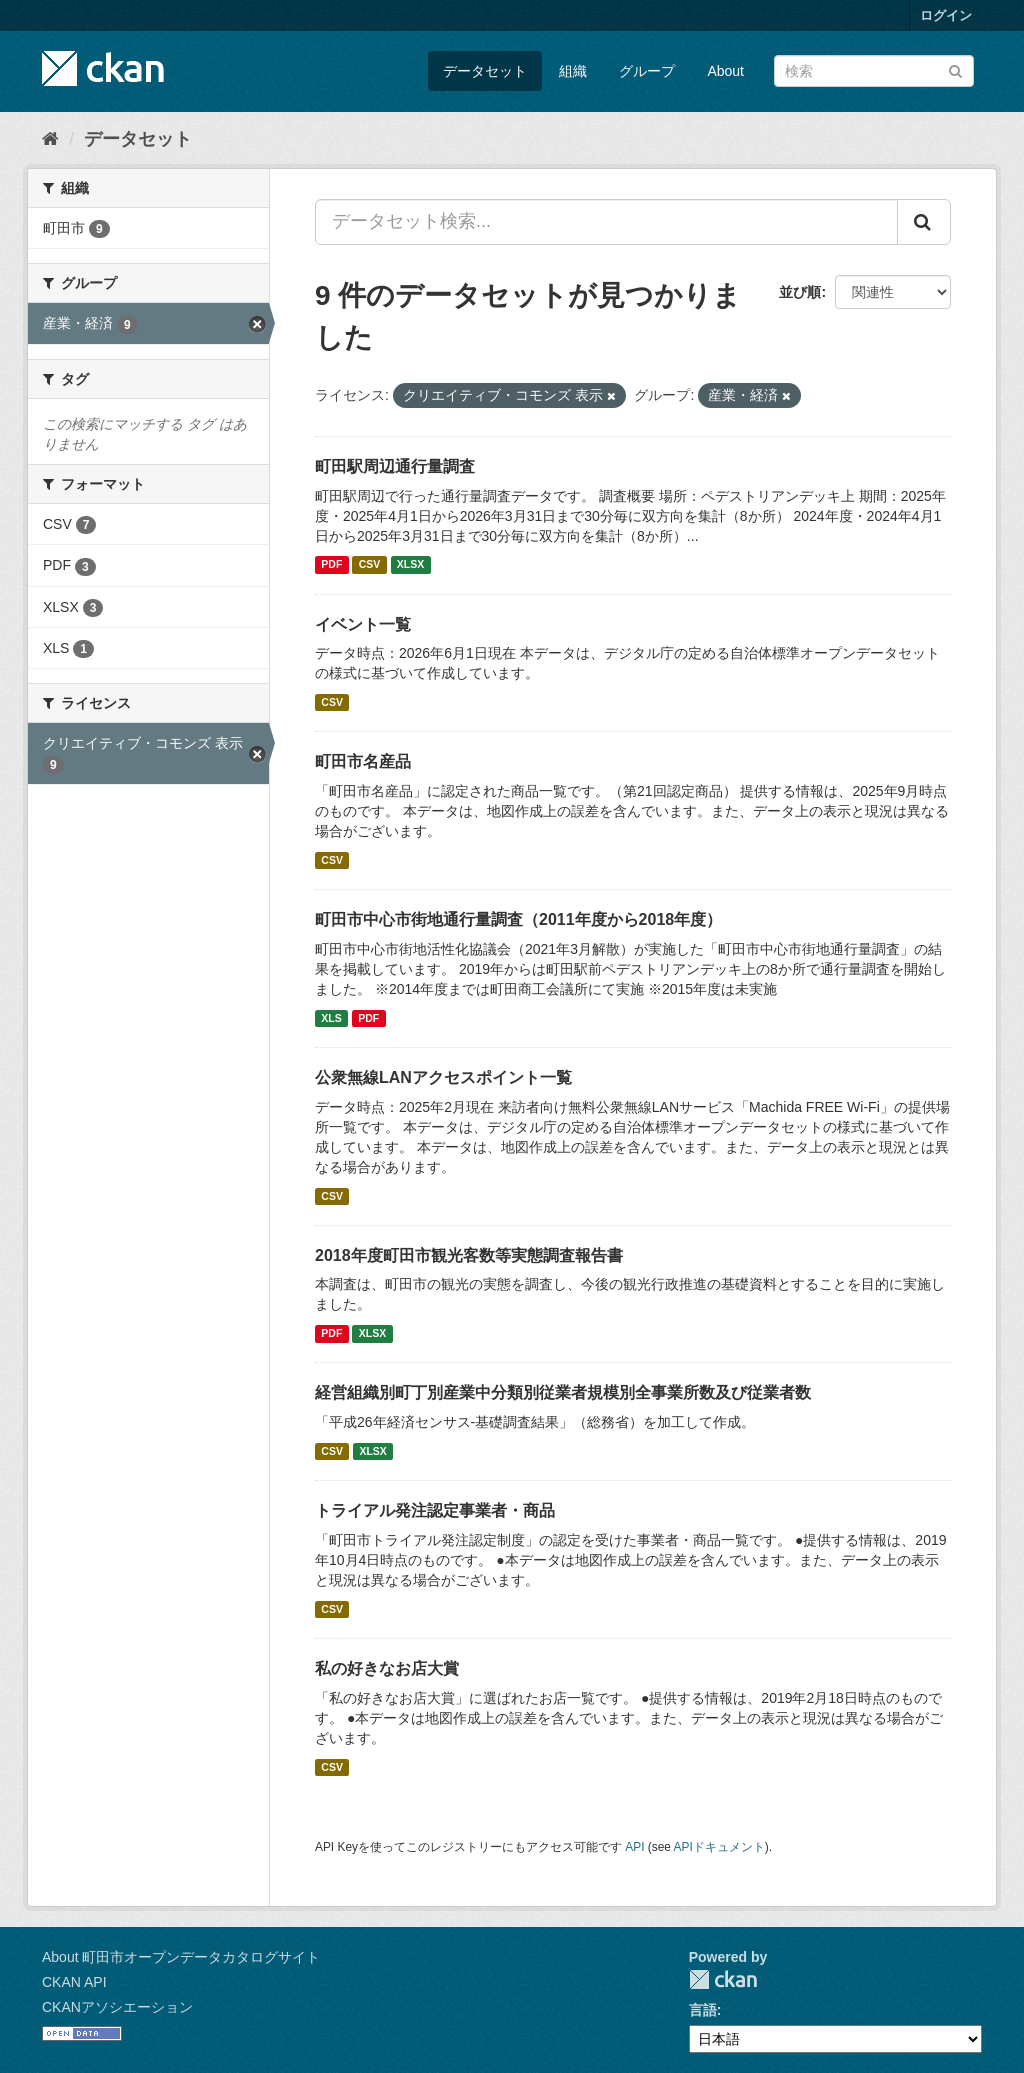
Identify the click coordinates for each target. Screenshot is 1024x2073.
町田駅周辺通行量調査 (395, 466)
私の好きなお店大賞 (387, 1668)
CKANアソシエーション (117, 2007)
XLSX (410, 565)
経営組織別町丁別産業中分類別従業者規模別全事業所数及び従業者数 (563, 1392)
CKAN (723, 1979)
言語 (703, 2010)
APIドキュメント (719, 1847)
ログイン (946, 15)
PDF (331, 565)
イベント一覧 (363, 624)
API (634, 1847)
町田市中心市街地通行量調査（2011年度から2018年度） (518, 919)
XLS (331, 1018)
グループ (647, 71)
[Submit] (955, 69)
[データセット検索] (874, 71)
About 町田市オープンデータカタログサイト (181, 1957)
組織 (573, 71)
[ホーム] (50, 139)
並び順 (800, 292)
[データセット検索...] (606, 222)
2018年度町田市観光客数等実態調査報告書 (469, 1255)
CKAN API (74, 1982)
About (725, 71)
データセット (485, 71)
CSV (370, 565)
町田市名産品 (363, 761)
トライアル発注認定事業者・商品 (435, 1510)
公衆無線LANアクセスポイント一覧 (443, 1077)
